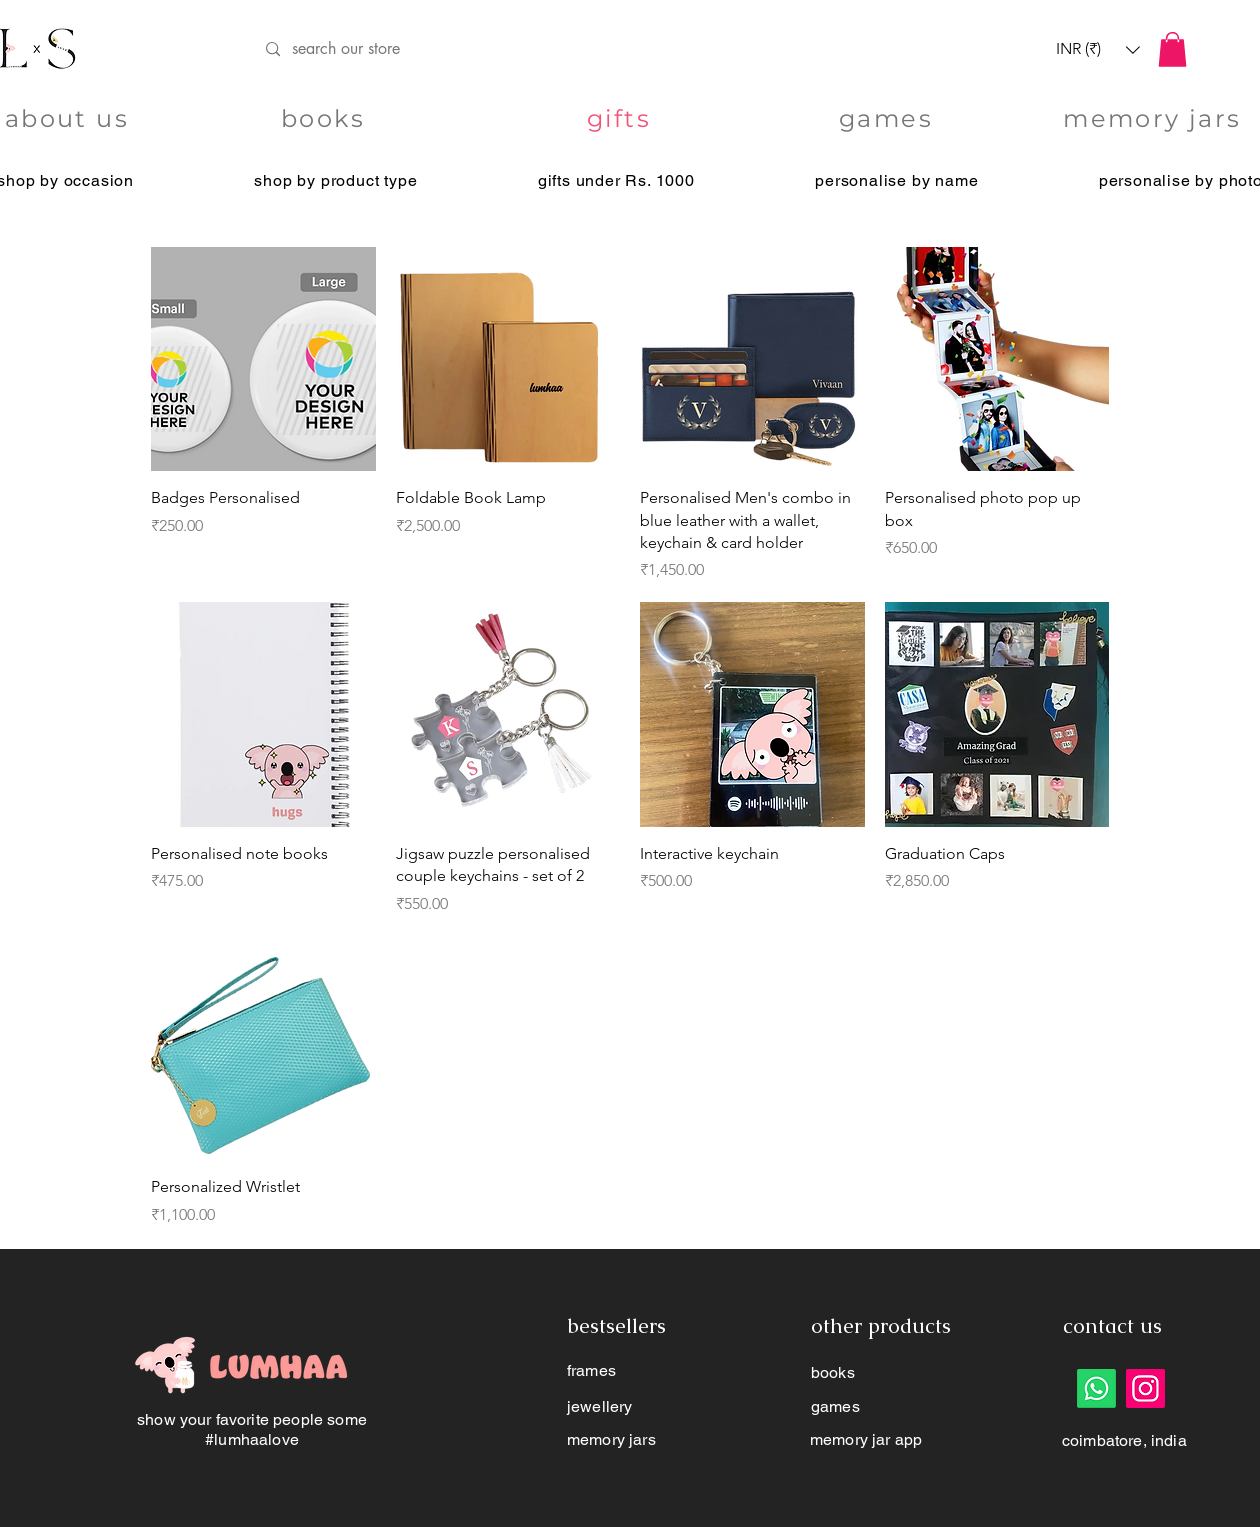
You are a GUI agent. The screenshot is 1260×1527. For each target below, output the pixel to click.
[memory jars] (1154, 119)
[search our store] (598, 49)
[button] (1098, 49)
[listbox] (1098, 49)
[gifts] (621, 119)
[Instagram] (1145, 1388)
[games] (888, 119)
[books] (325, 119)
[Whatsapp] (1096, 1388)
